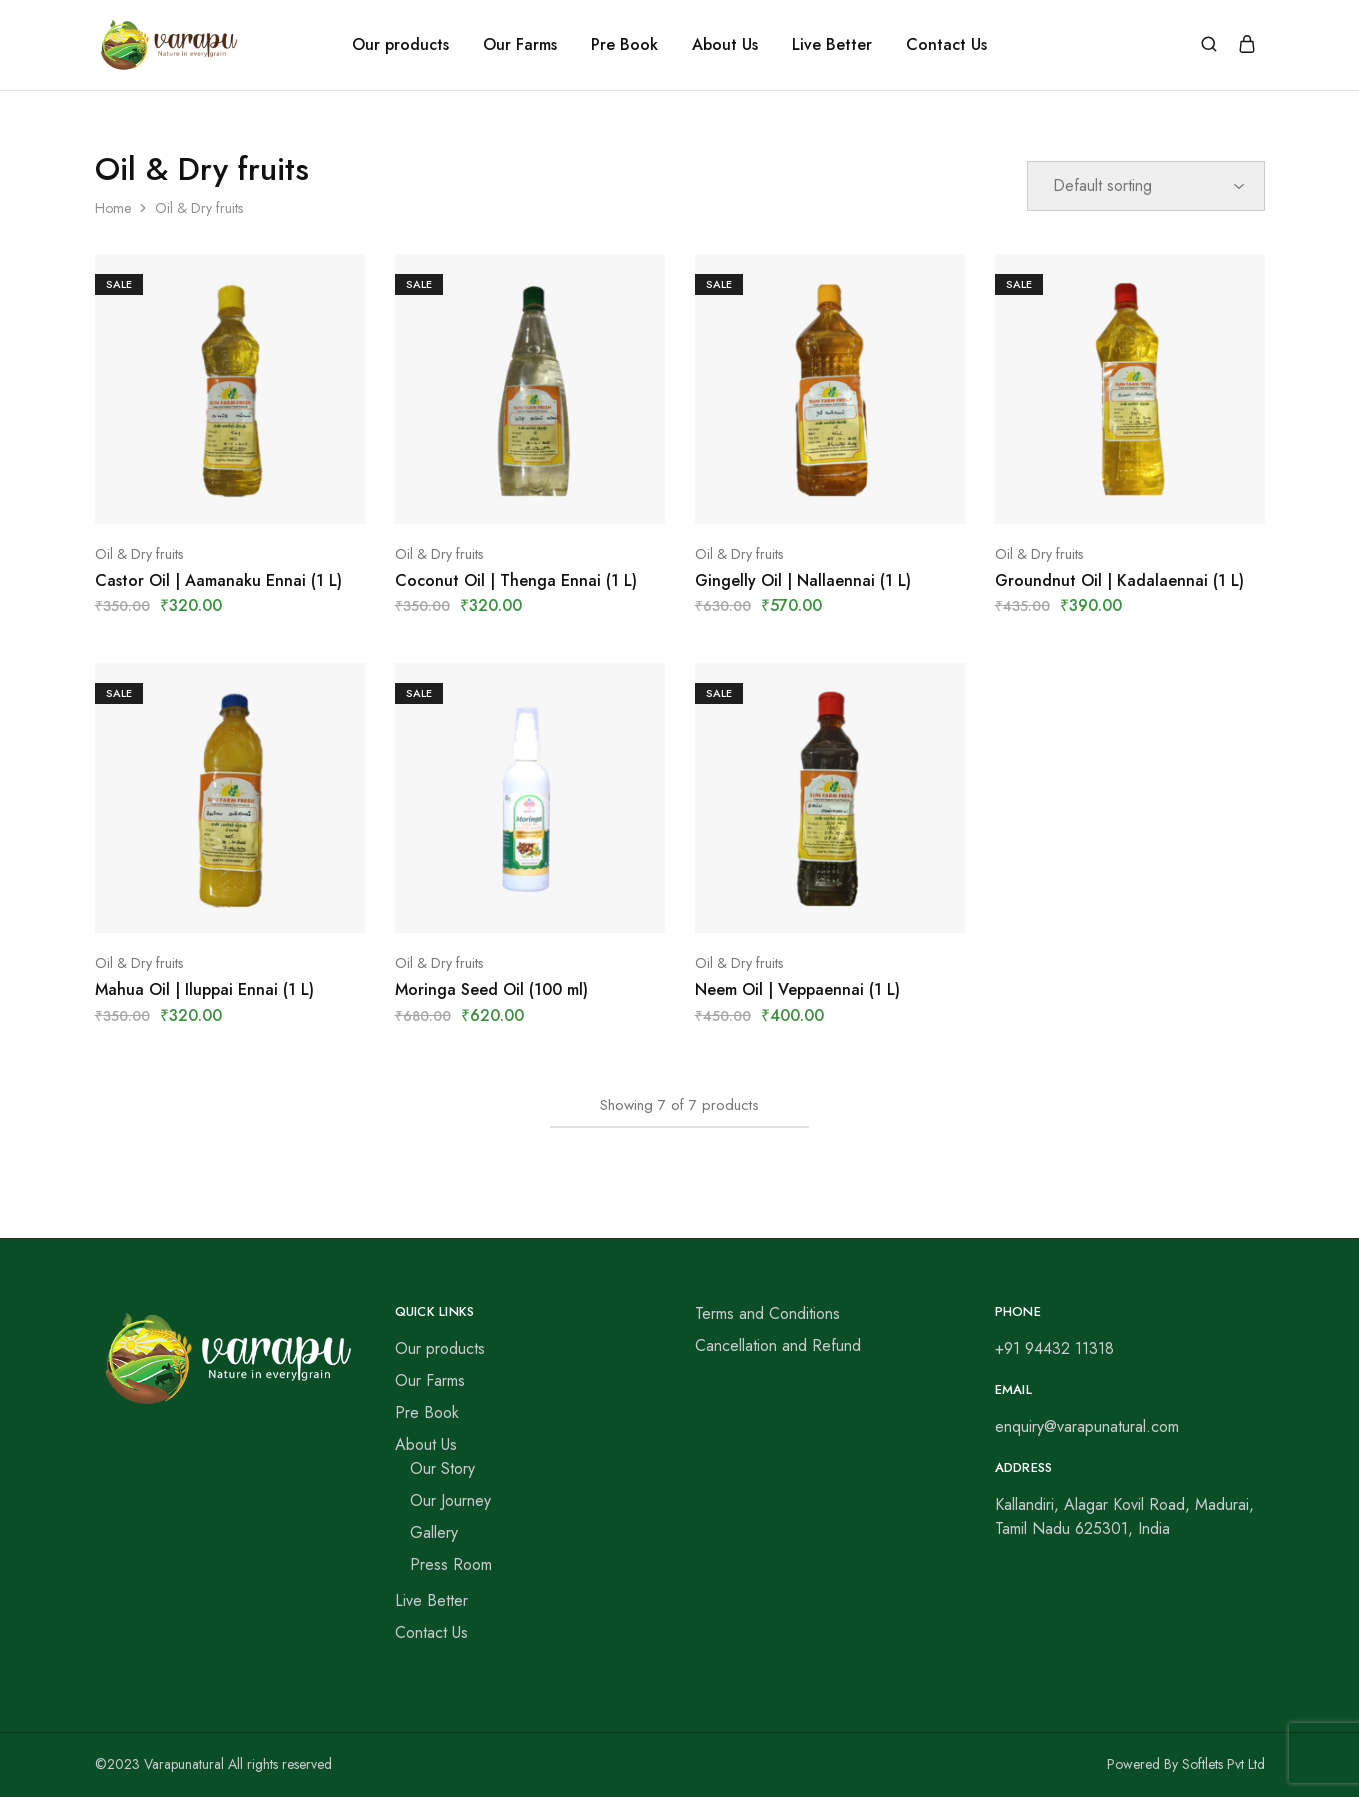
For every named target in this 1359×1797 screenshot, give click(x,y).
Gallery (434, 1532)
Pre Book (624, 45)
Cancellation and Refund (778, 1345)
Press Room (451, 1564)
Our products (400, 45)
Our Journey (450, 1500)
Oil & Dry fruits (139, 554)
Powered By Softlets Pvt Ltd (1186, 1764)
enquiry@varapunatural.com (1087, 1426)
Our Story (442, 1468)
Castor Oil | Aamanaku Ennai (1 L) (218, 580)
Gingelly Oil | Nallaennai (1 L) (803, 580)
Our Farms (520, 45)
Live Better (832, 45)
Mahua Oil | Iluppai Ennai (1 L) (204, 989)
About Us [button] (725, 45)
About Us (426, 1444)
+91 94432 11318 (1054, 1348)
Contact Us (946, 45)
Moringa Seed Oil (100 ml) (491, 989)
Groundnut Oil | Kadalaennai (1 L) (1119, 580)
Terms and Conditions (767, 1313)
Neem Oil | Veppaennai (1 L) (797, 989)
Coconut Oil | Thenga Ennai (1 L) (516, 580)
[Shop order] (1146, 186)
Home (113, 208)
